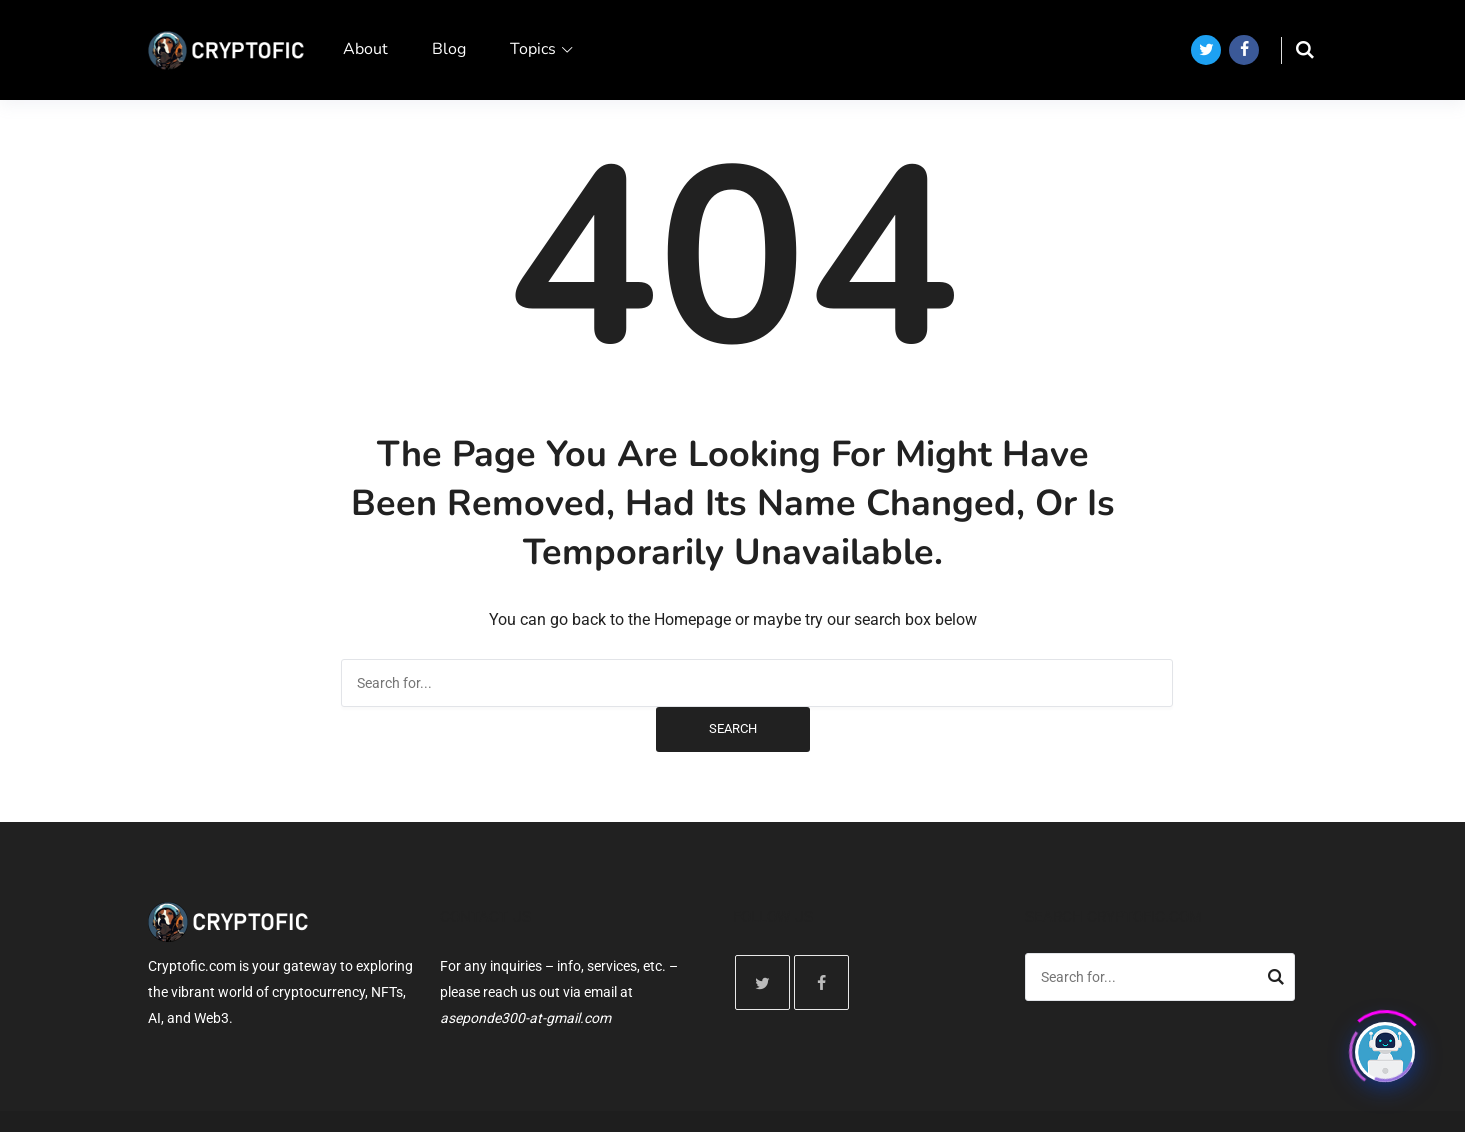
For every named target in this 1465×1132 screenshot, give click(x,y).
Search (733, 728)
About (365, 49)
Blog (449, 49)
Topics (533, 49)
